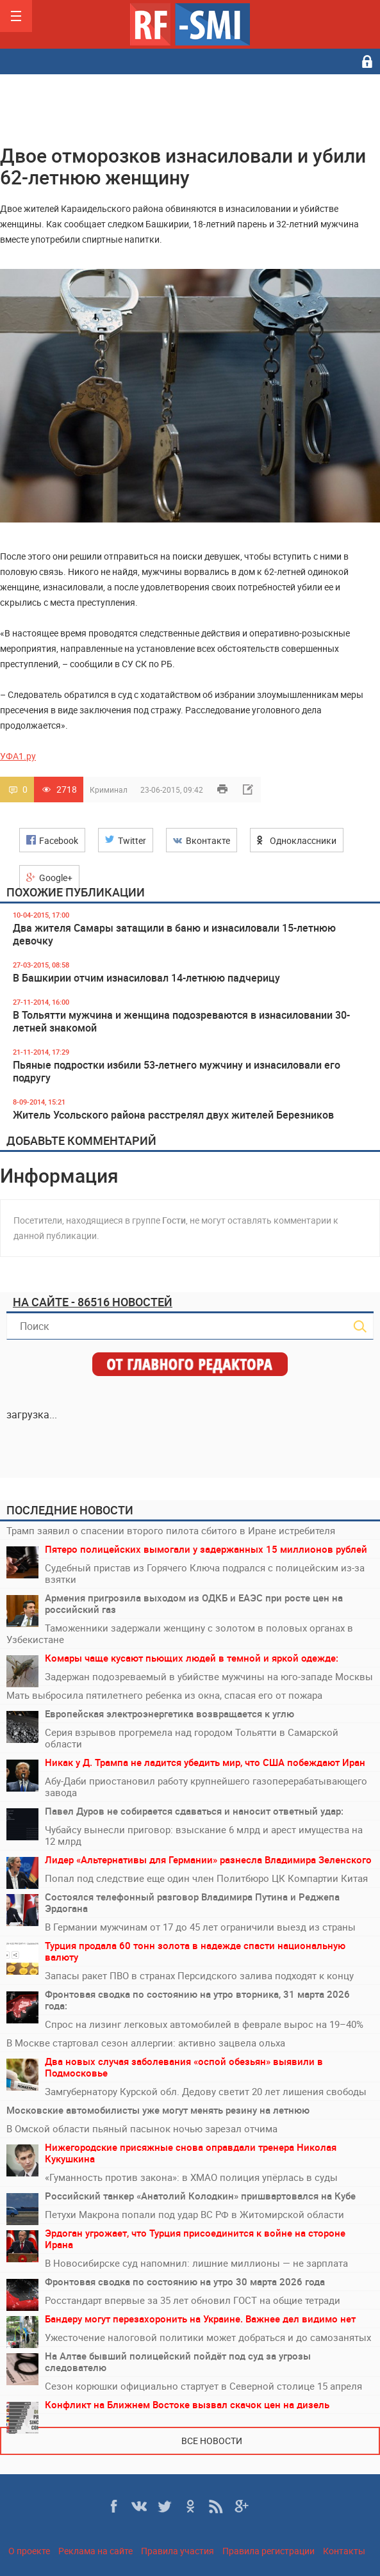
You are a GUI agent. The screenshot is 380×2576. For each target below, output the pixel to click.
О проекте (29, 2551)
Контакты (344, 2551)
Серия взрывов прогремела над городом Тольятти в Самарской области (191, 1737)
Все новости (211, 2440)
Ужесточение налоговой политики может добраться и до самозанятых (208, 2337)
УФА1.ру (18, 756)
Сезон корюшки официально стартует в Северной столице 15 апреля (203, 2386)
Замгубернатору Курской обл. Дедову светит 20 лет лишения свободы (206, 2091)
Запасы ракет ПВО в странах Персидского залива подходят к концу (199, 1975)
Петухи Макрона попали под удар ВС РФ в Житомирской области (194, 2214)
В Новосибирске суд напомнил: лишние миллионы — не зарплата (196, 2263)
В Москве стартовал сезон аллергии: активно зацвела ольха (145, 2042)
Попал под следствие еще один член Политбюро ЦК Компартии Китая (206, 1878)
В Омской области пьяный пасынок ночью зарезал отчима (141, 2128)
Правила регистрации (268, 2551)
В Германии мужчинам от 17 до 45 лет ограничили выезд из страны (200, 1926)
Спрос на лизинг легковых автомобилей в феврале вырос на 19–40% (204, 2024)
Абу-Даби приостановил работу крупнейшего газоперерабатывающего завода (206, 1786)
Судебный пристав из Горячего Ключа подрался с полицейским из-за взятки (205, 1573)
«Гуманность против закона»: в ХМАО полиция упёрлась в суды (191, 2177)
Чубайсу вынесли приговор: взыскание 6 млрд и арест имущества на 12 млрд (204, 1835)
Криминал (109, 789)
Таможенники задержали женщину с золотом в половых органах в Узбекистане (179, 1633)
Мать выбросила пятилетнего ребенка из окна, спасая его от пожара (164, 1695)
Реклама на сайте (95, 2551)
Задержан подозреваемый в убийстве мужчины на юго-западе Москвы (209, 1676)
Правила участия (177, 2551)
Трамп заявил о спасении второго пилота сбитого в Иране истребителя (170, 1530)
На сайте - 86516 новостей (92, 1301)
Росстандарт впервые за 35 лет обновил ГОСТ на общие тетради (192, 2300)
